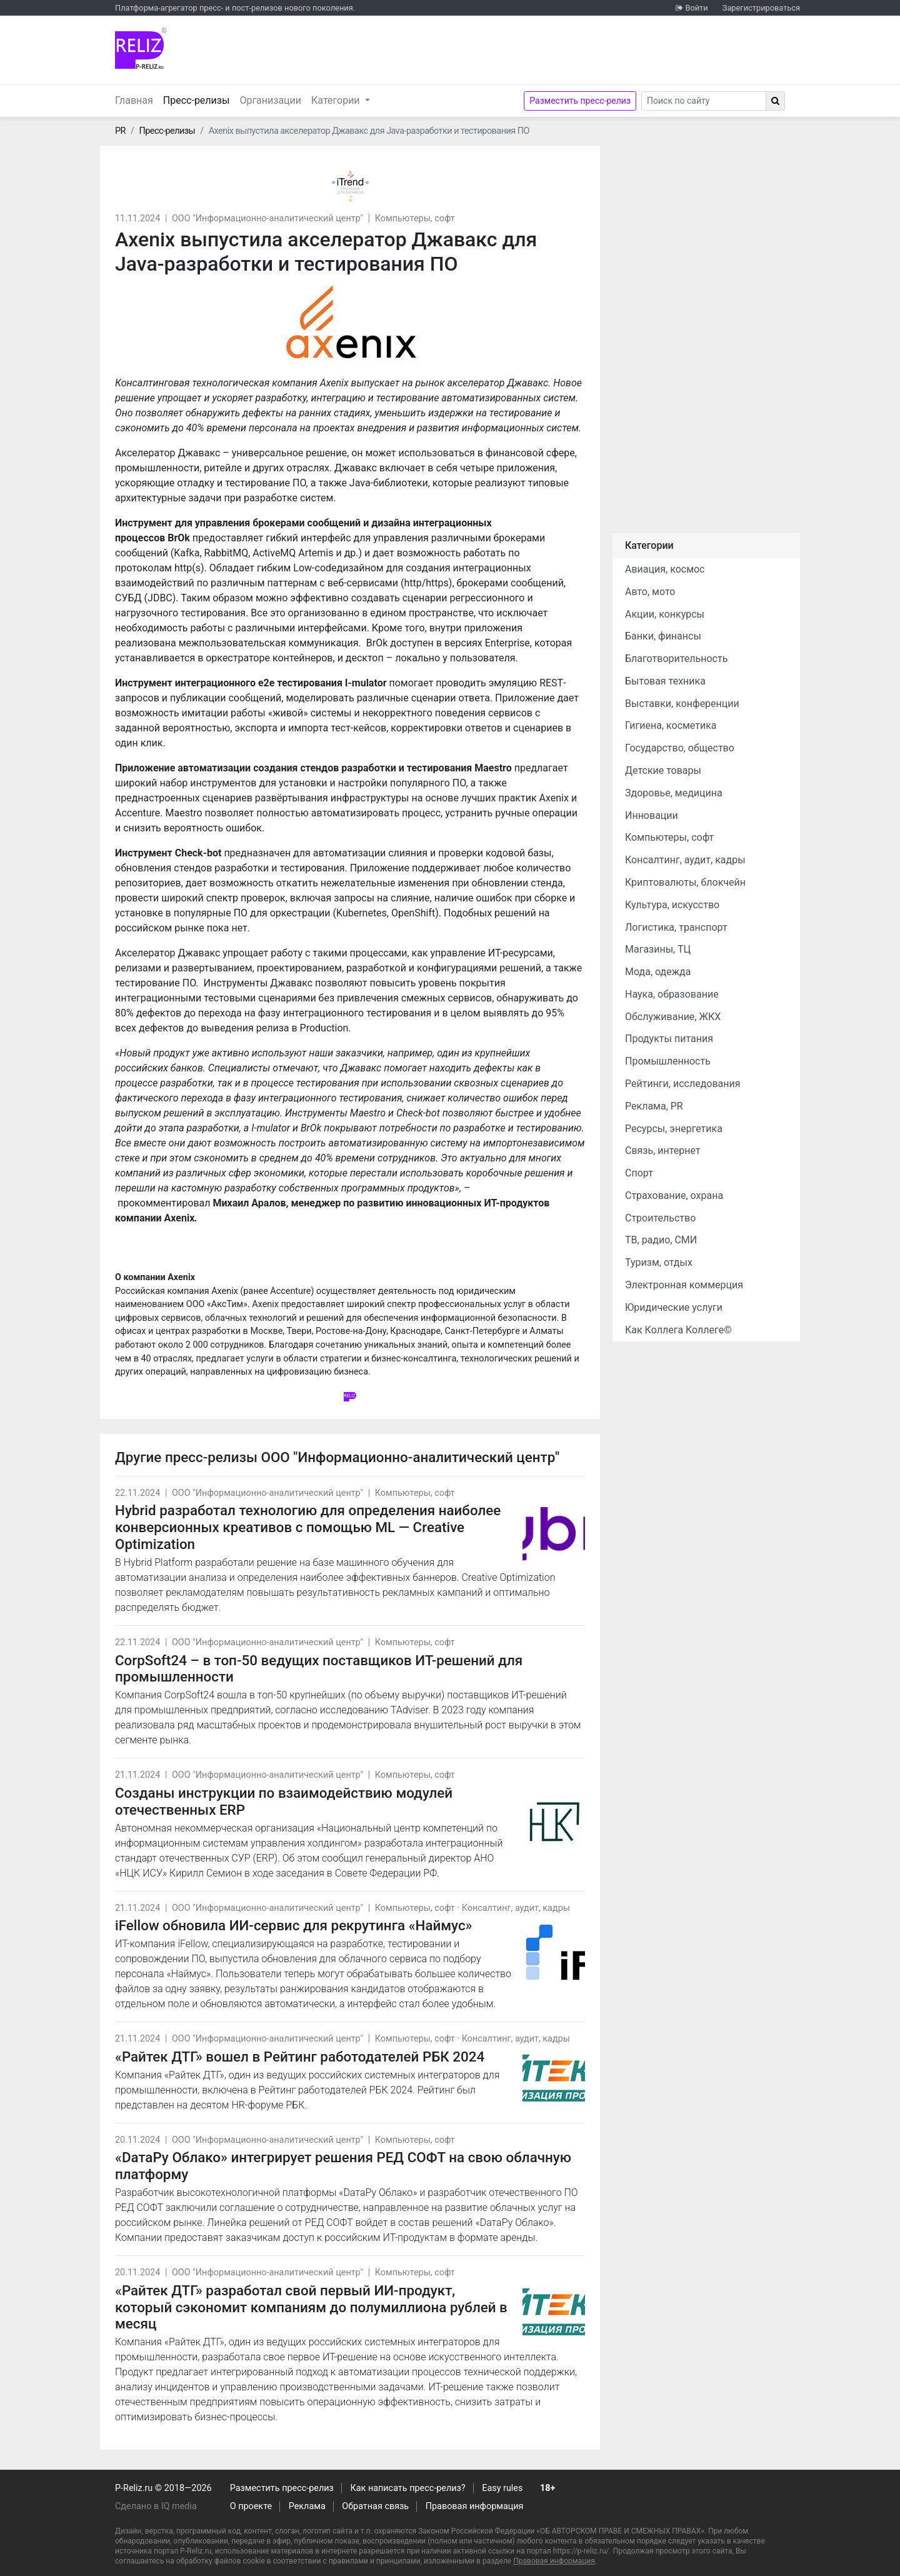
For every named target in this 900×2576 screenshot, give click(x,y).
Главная (134, 100)
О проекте (251, 2506)
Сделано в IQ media (156, 2506)
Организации (270, 100)
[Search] (703, 101)
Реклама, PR (654, 1106)
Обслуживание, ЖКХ (673, 1017)
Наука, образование (672, 994)
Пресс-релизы (199, 99)
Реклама (307, 2506)
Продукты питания (669, 1039)
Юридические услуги (673, 1307)
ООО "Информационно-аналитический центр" (267, 218)
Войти (696, 8)
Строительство (660, 1218)
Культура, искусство (672, 905)
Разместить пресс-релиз (580, 101)
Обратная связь (375, 2506)
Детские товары (663, 770)
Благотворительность (676, 658)
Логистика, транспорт (676, 927)
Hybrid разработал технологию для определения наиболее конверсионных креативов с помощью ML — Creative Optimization (308, 1527)
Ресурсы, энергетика (673, 1129)
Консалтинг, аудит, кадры (516, 1908)
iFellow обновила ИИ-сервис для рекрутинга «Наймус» (293, 1925)
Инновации (651, 815)
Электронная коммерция (684, 1285)
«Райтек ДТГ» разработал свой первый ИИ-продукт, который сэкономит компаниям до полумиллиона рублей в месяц (311, 2307)
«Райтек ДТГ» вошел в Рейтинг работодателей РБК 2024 (299, 2056)
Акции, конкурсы (664, 614)
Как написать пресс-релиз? (407, 2488)
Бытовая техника (665, 681)
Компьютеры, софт (415, 218)
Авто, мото (650, 592)
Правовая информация (475, 2506)
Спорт (639, 1173)
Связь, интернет (663, 1150)
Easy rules (502, 2488)
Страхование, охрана (674, 1195)
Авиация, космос (665, 569)
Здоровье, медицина (673, 793)
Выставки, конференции (682, 703)
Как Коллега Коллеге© (678, 1330)
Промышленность (668, 1061)
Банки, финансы (663, 636)
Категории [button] (336, 100)
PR (120, 131)
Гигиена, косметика (671, 725)
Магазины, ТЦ (658, 949)
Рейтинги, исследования (683, 1084)
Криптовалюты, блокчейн (685, 882)
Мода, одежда (658, 972)
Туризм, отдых (658, 1262)
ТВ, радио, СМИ (661, 1240)
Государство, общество (679, 748)
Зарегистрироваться (761, 8)
